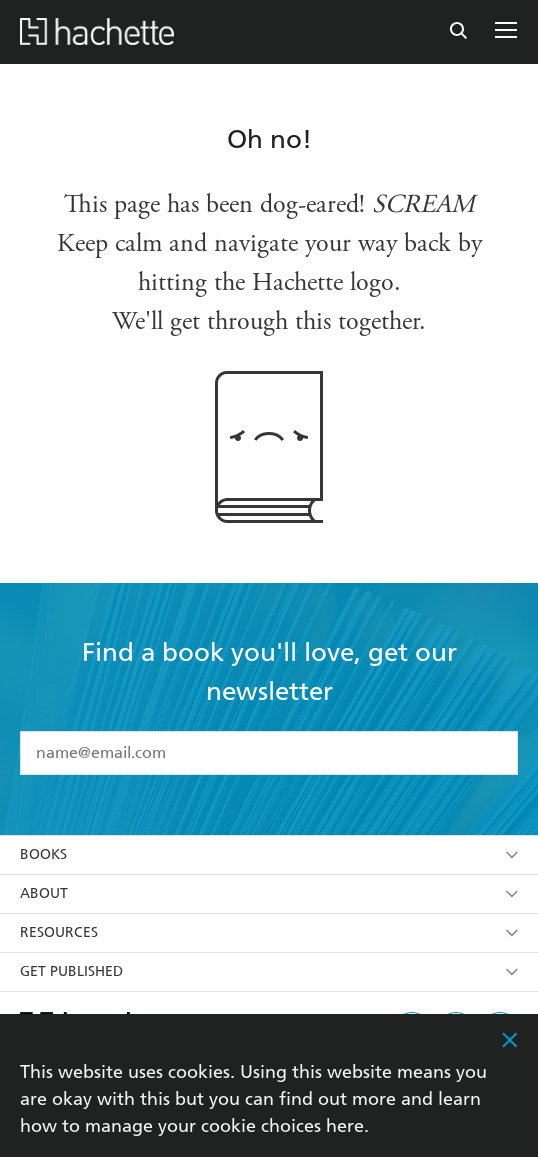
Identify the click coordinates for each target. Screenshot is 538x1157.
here (345, 1125)
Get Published (269, 971)
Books (269, 854)
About (269, 893)
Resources (269, 932)
